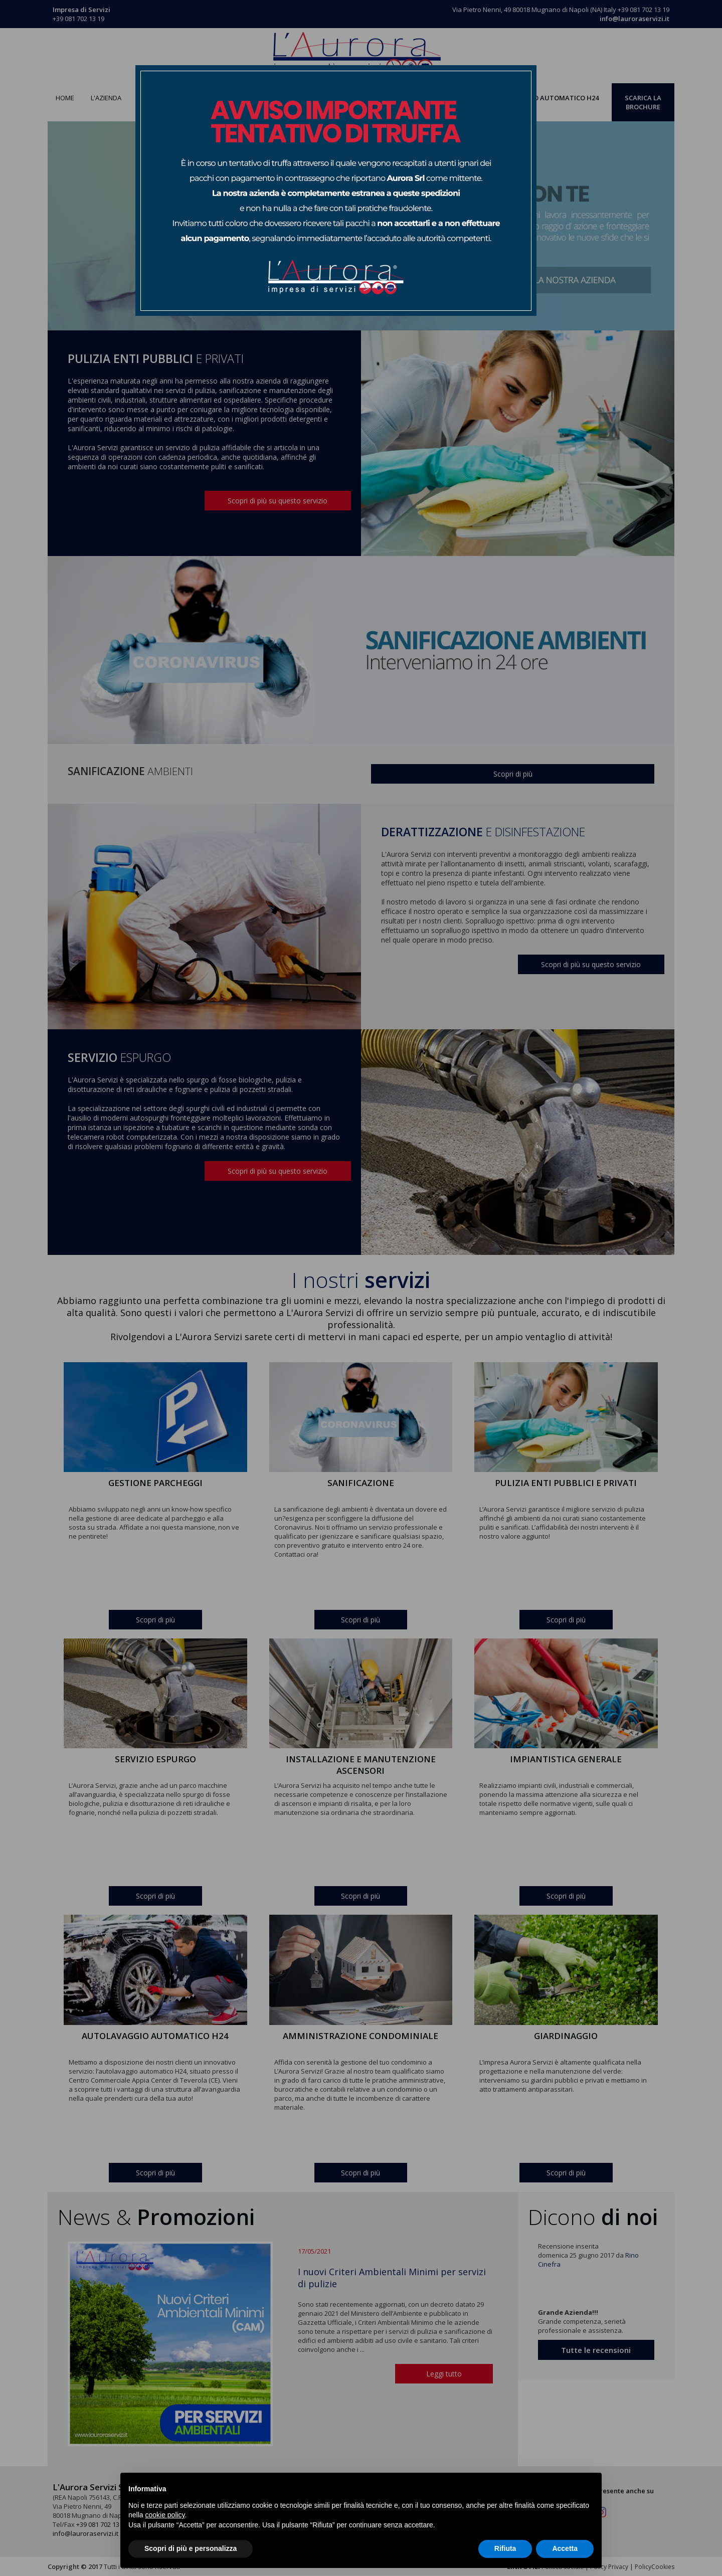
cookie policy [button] (165, 2515)
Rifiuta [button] (505, 2548)
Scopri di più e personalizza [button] (190, 2548)
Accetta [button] (565, 2548)
